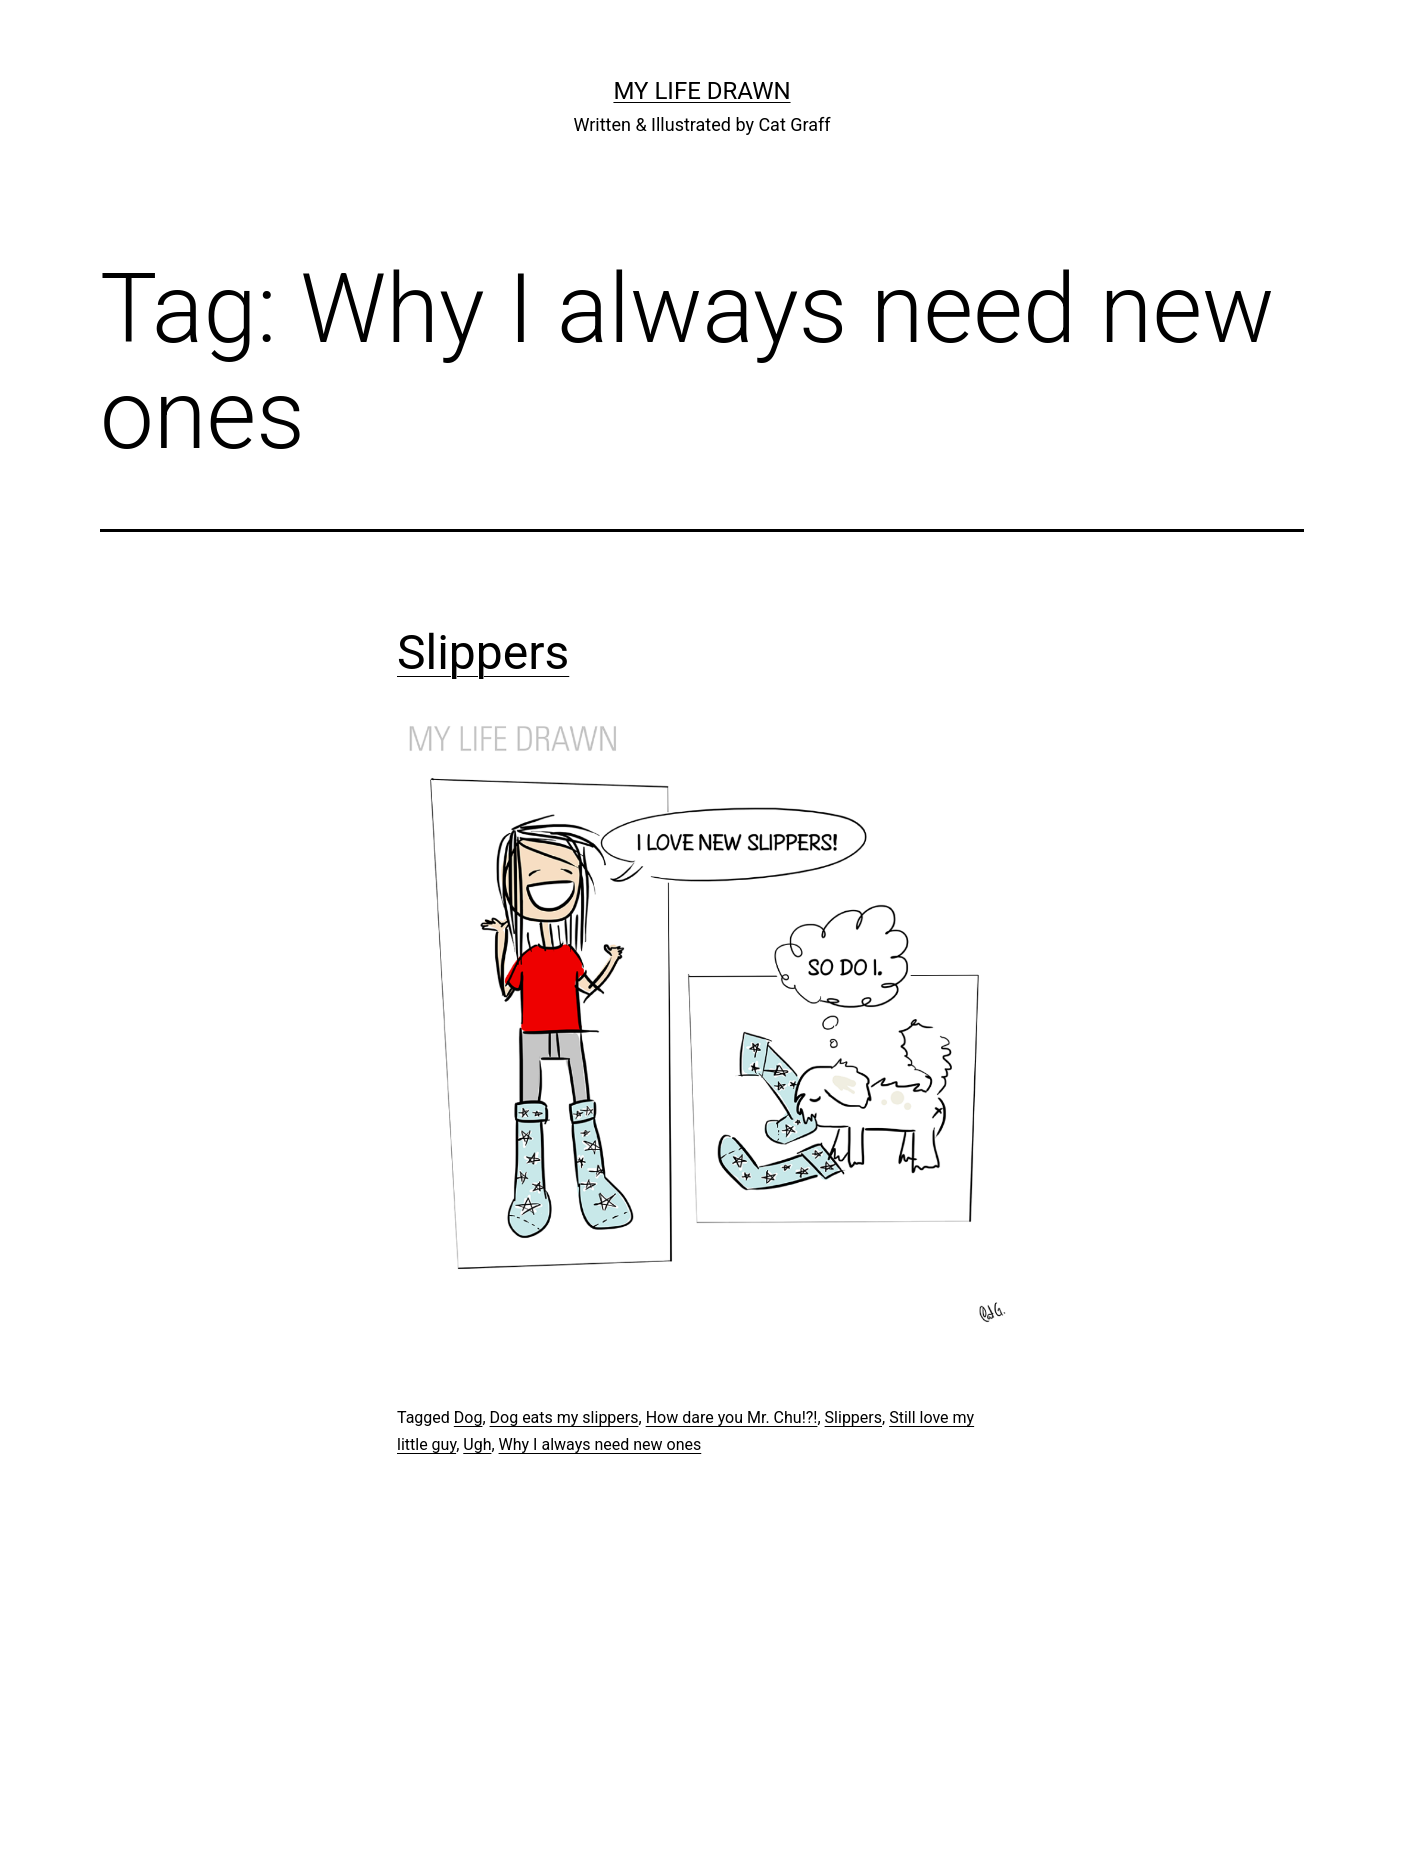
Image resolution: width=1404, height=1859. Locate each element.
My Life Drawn (701, 91)
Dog (468, 1417)
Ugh (477, 1444)
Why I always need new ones (600, 1444)
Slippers (483, 652)
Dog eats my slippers (564, 1417)
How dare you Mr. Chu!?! (732, 1417)
